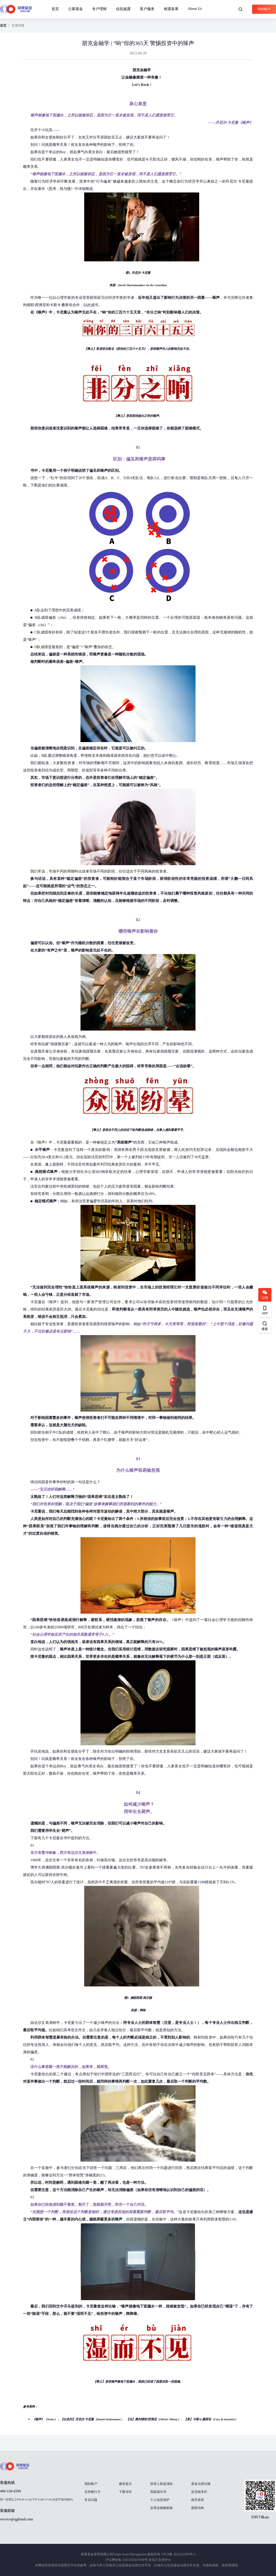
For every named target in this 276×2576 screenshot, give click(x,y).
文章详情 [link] (18, 25)
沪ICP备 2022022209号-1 (178, 2554)
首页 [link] (3, 25)
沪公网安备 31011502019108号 (126, 2560)
